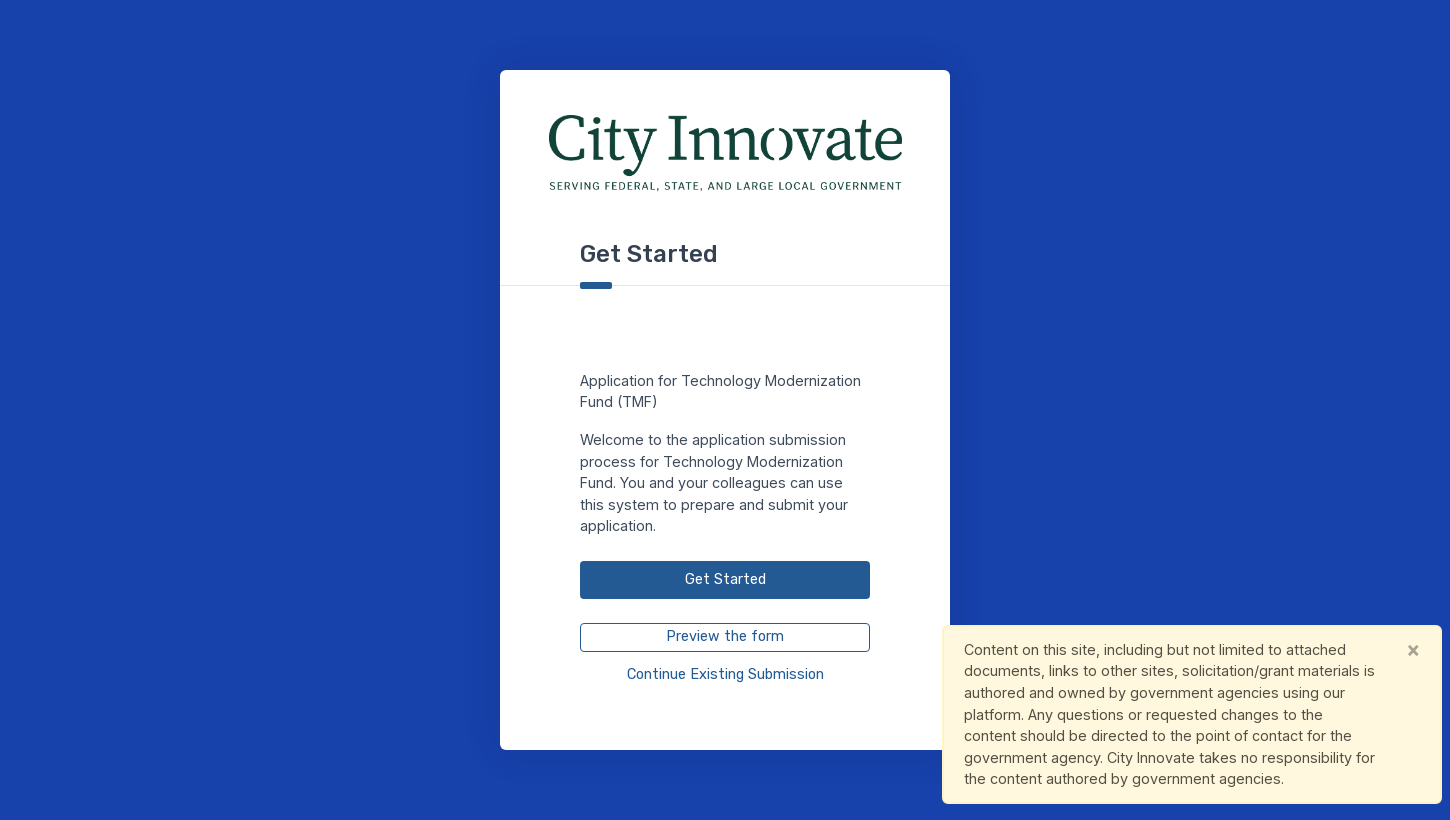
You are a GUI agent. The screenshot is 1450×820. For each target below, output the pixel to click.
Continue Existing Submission (725, 674)
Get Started (725, 579)
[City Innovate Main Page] (725, 153)
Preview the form (725, 636)
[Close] (1413, 650)
